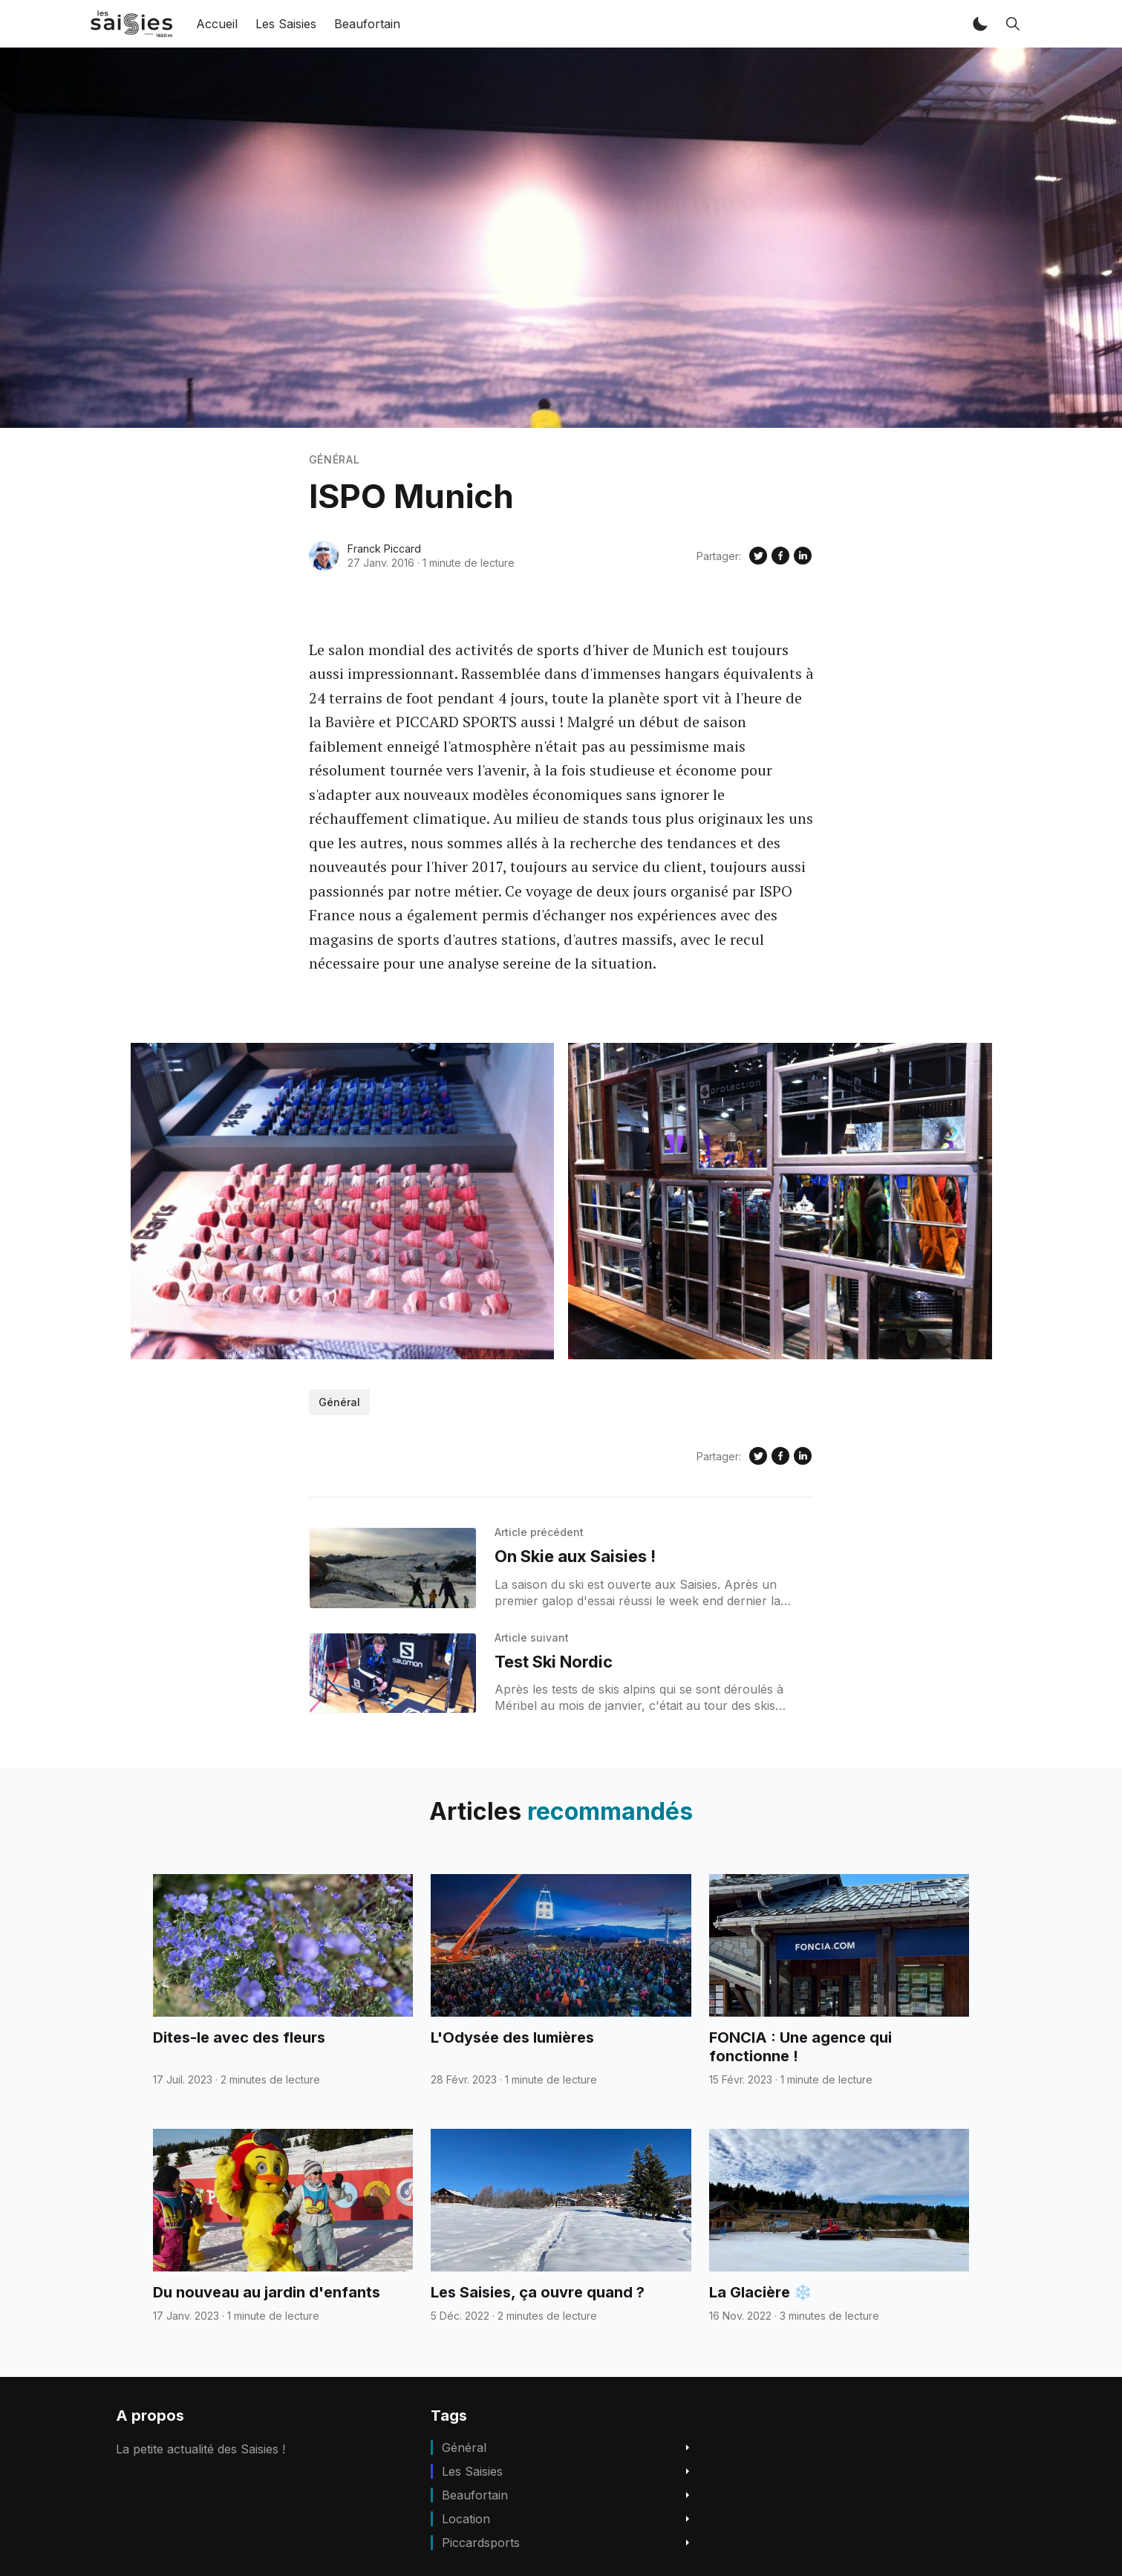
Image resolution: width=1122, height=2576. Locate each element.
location (466, 2518)
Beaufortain (367, 23)
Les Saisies (285, 23)
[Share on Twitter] (758, 555)
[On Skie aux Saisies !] (393, 1568)
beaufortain (475, 2495)
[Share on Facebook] (780, 555)
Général (334, 459)
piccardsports (481, 2542)
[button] (980, 24)
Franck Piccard (384, 548)
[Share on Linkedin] (803, 555)
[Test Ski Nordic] (393, 1673)
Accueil (217, 23)
